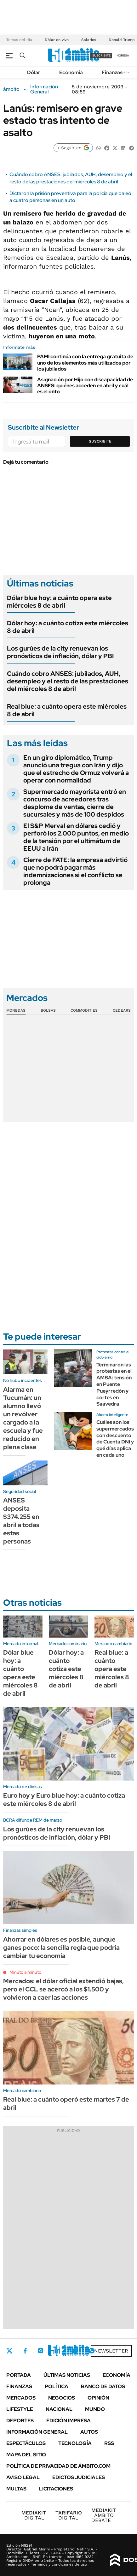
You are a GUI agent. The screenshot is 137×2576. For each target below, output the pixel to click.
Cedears (122, 1010)
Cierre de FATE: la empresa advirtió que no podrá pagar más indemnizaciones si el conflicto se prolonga (75, 871)
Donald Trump (122, 40)
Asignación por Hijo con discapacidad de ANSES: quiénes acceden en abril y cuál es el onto (85, 385)
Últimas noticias (66, 2375)
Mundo (95, 2409)
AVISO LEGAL (23, 2477)
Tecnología (75, 2443)
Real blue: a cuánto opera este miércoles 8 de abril (67, 710)
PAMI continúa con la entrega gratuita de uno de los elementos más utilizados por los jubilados (85, 362)
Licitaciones (56, 2488)
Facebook (25, 2350)
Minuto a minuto (25, 1972)
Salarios (88, 40)
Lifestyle (19, 2409)
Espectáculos (26, 2443)
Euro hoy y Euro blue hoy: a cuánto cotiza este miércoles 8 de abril (64, 1799)
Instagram (40, 2350)
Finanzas (112, 72)
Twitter (9, 2350)
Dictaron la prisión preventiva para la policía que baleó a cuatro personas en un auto (70, 197)
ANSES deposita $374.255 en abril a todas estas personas (21, 1520)
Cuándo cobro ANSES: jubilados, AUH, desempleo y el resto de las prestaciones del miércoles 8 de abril (70, 178)
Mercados (21, 2398)
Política (56, 2386)
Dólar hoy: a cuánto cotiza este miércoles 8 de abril (67, 627)
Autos (89, 2432)
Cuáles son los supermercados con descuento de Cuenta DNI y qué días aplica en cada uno (115, 1438)
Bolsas (48, 1010)
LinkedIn (57, 2350)
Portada (18, 2375)
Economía (71, 72)
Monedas (16, 1010)
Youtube (74, 2350)
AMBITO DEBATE (103, 2515)
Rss (109, 2443)
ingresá (122, 55)
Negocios (61, 2398)
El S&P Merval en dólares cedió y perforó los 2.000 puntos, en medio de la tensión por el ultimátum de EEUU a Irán (76, 837)
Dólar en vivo (57, 40)
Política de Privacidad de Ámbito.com (58, 2466)
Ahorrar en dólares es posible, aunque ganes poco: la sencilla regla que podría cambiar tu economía (61, 1947)
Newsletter (122, 72)
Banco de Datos (103, 2386)
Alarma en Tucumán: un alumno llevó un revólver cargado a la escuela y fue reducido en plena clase (23, 1418)
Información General (44, 89)
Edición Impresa (68, 2420)
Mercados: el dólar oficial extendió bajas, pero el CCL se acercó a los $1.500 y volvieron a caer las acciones (63, 1989)
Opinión (98, 2398)
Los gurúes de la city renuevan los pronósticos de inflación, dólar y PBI (60, 652)
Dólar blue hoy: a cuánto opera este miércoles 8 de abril (59, 602)
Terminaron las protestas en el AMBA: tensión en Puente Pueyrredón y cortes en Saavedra (114, 1384)
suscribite (101, 55)
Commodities (84, 1010)
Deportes (20, 2420)
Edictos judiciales (78, 2477)
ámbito (11, 89)
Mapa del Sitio (26, 2454)
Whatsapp (91, 2350)
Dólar (33, 72)
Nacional (59, 2409)
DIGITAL (33, 2515)
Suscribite (100, 441)
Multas (16, 2488)
